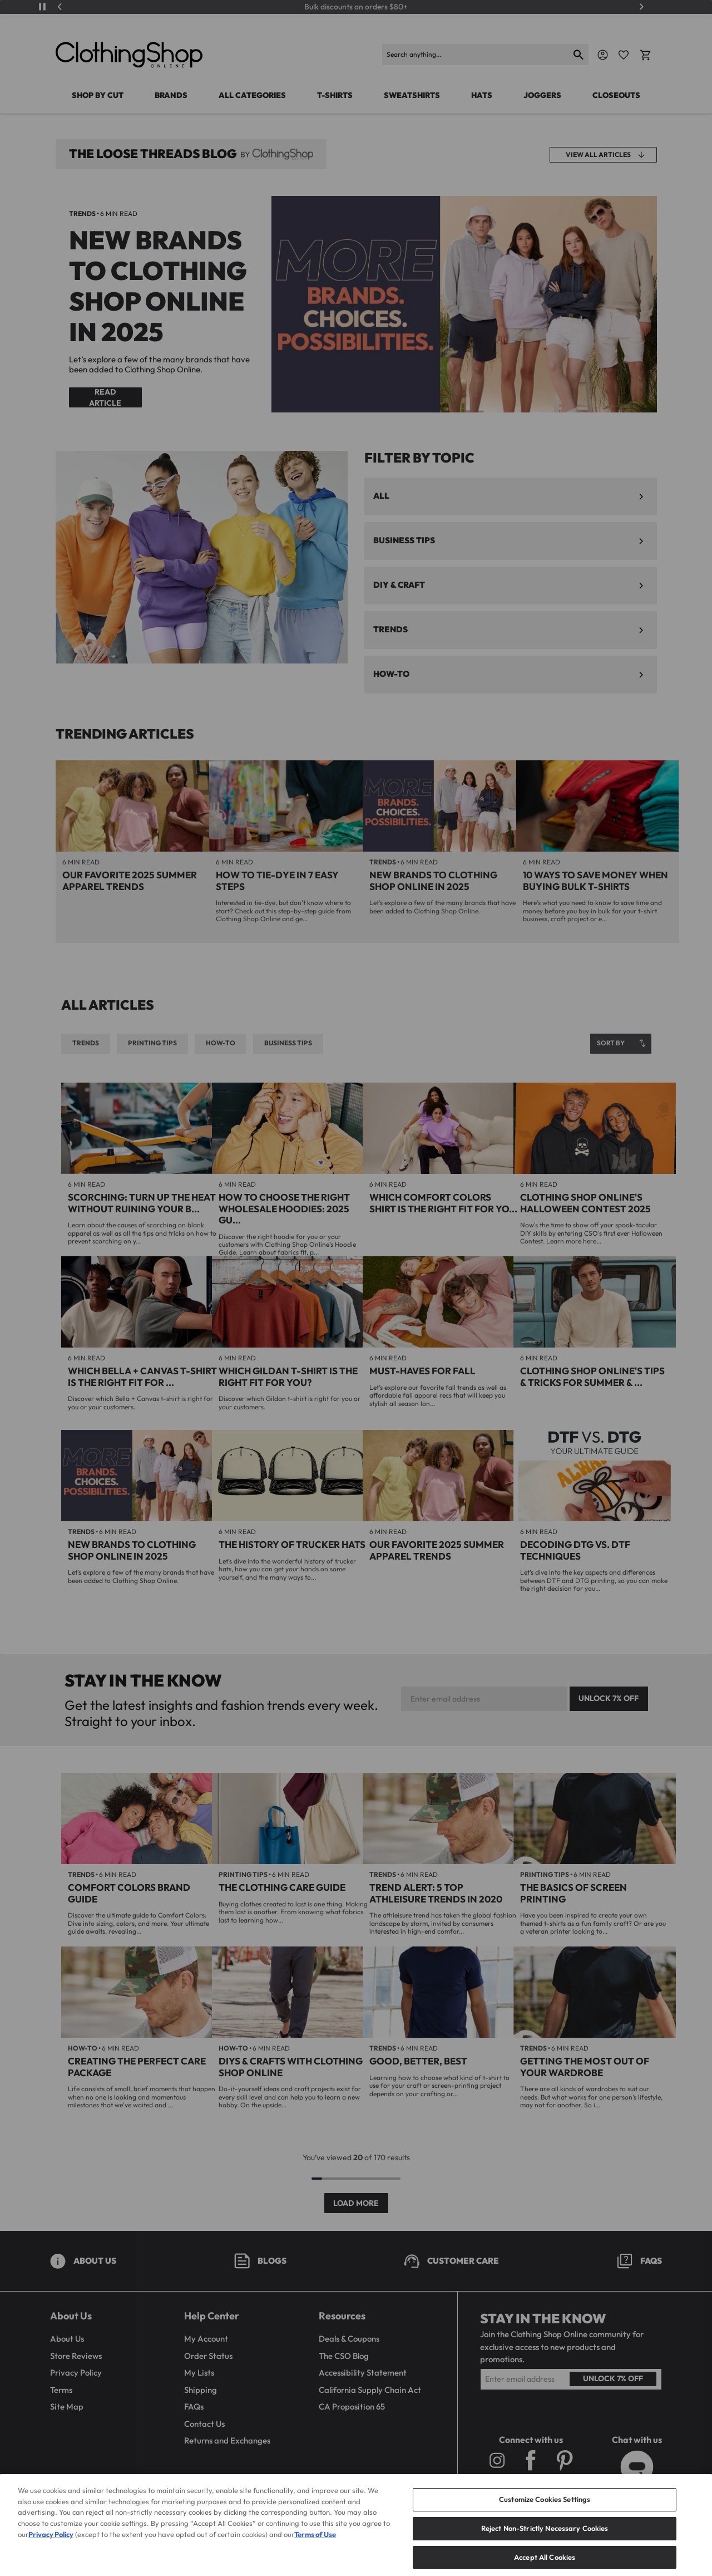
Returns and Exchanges (227, 2440)
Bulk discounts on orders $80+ (356, 7)
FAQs (194, 2406)
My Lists (199, 2372)
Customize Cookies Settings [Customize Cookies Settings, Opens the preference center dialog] (544, 2517)
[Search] (476, 54)
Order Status (208, 2356)
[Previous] (60, 6)
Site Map (66, 2406)
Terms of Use (315, 2551)
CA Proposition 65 (352, 2406)
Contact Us (204, 2423)
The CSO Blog (344, 2356)
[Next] (641, 6)
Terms (61, 2390)
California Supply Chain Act (370, 2390)
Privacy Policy (76, 2372)
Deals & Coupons (349, 2338)
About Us (67, 2338)
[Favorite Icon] (623, 55)
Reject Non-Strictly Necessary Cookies (545, 2545)
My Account (206, 2338)
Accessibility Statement (363, 2372)
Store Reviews (76, 2356)
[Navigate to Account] (602, 55)
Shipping (200, 2390)
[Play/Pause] (42, 6)
